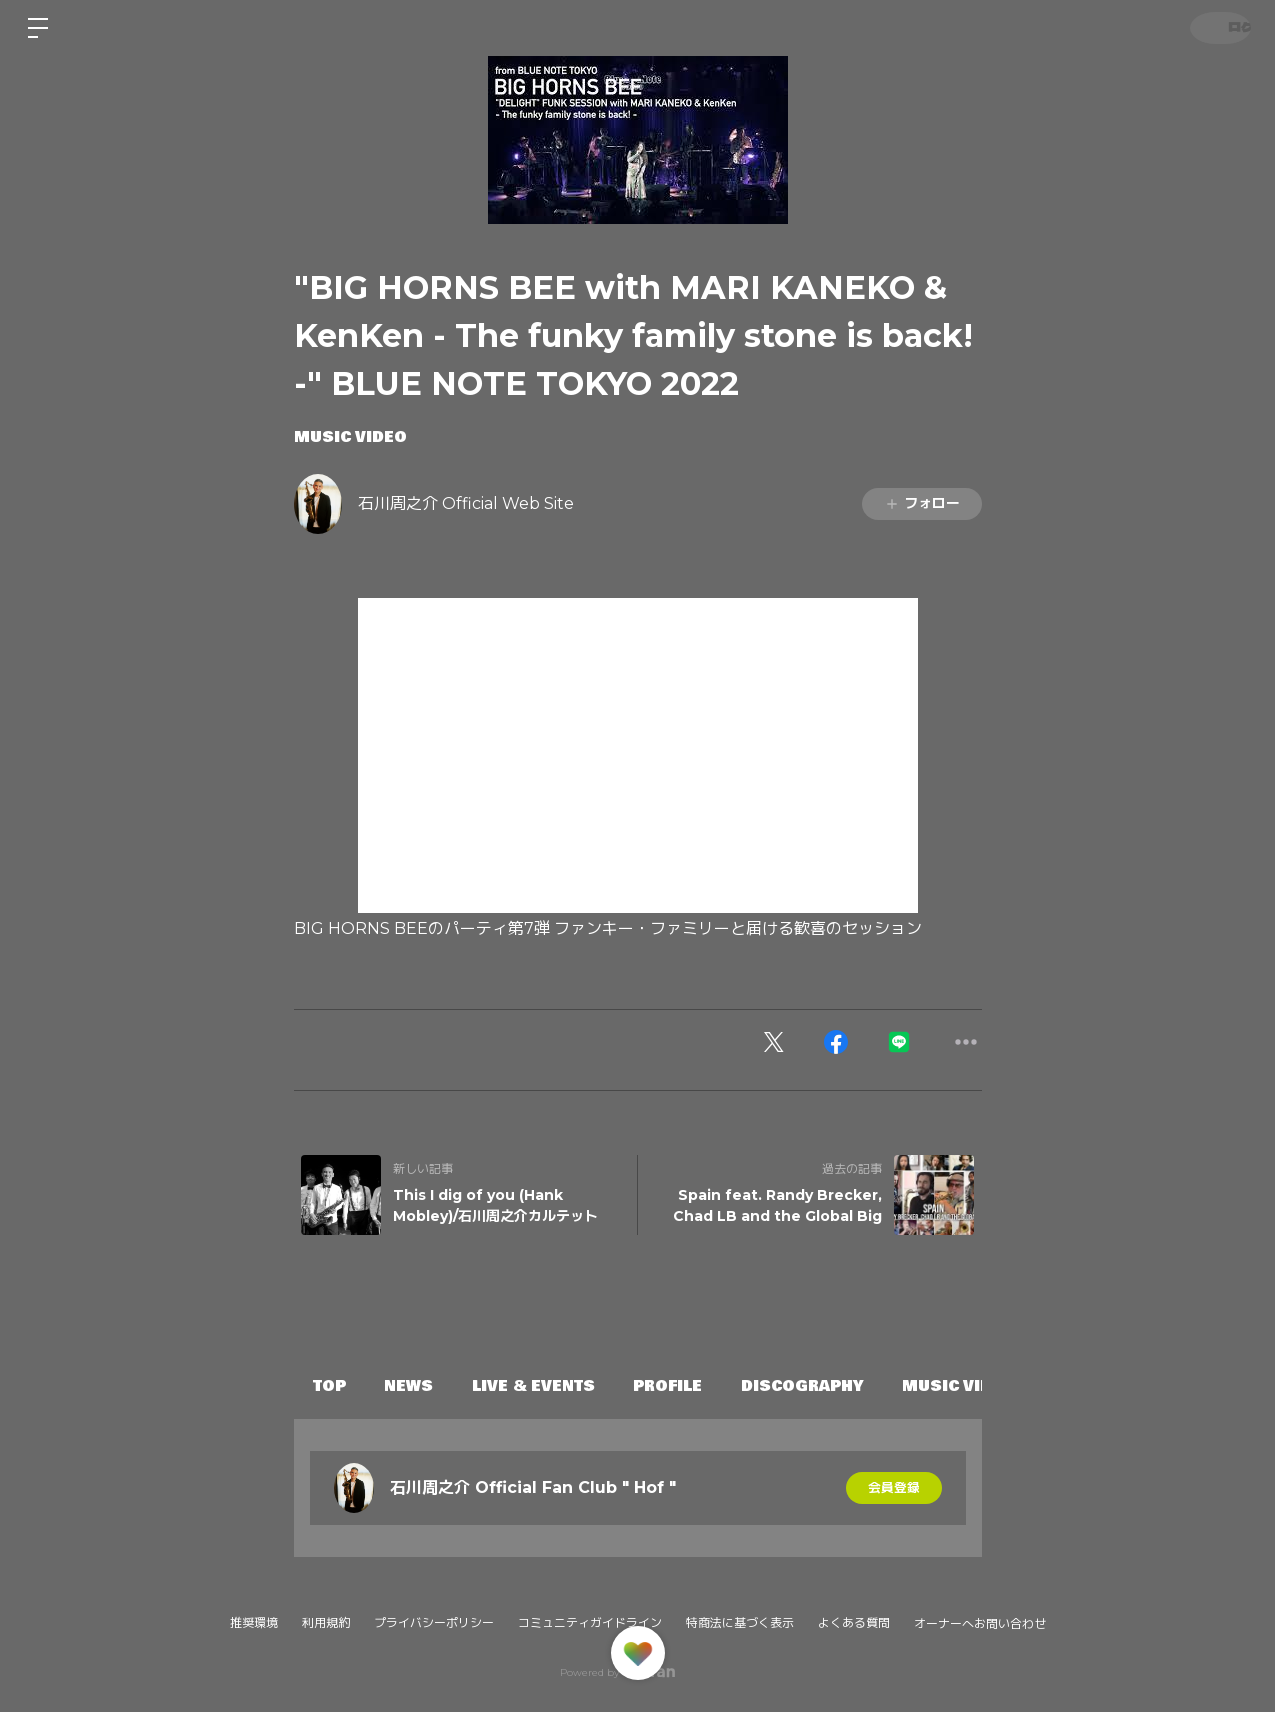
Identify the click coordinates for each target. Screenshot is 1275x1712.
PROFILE (708, 1386)
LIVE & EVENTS (562, 1386)
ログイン (1215, 28)
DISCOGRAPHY (854, 1386)
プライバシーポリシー (434, 1622)
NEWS (426, 1386)
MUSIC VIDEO (350, 437)
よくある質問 (854, 1622)
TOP (335, 1386)
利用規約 (326, 1622)
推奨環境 (254, 1622)
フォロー (922, 503)
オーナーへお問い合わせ (980, 1624)
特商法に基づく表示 (740, 1622)
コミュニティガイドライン (590, 1622)
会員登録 (894, 1488)
